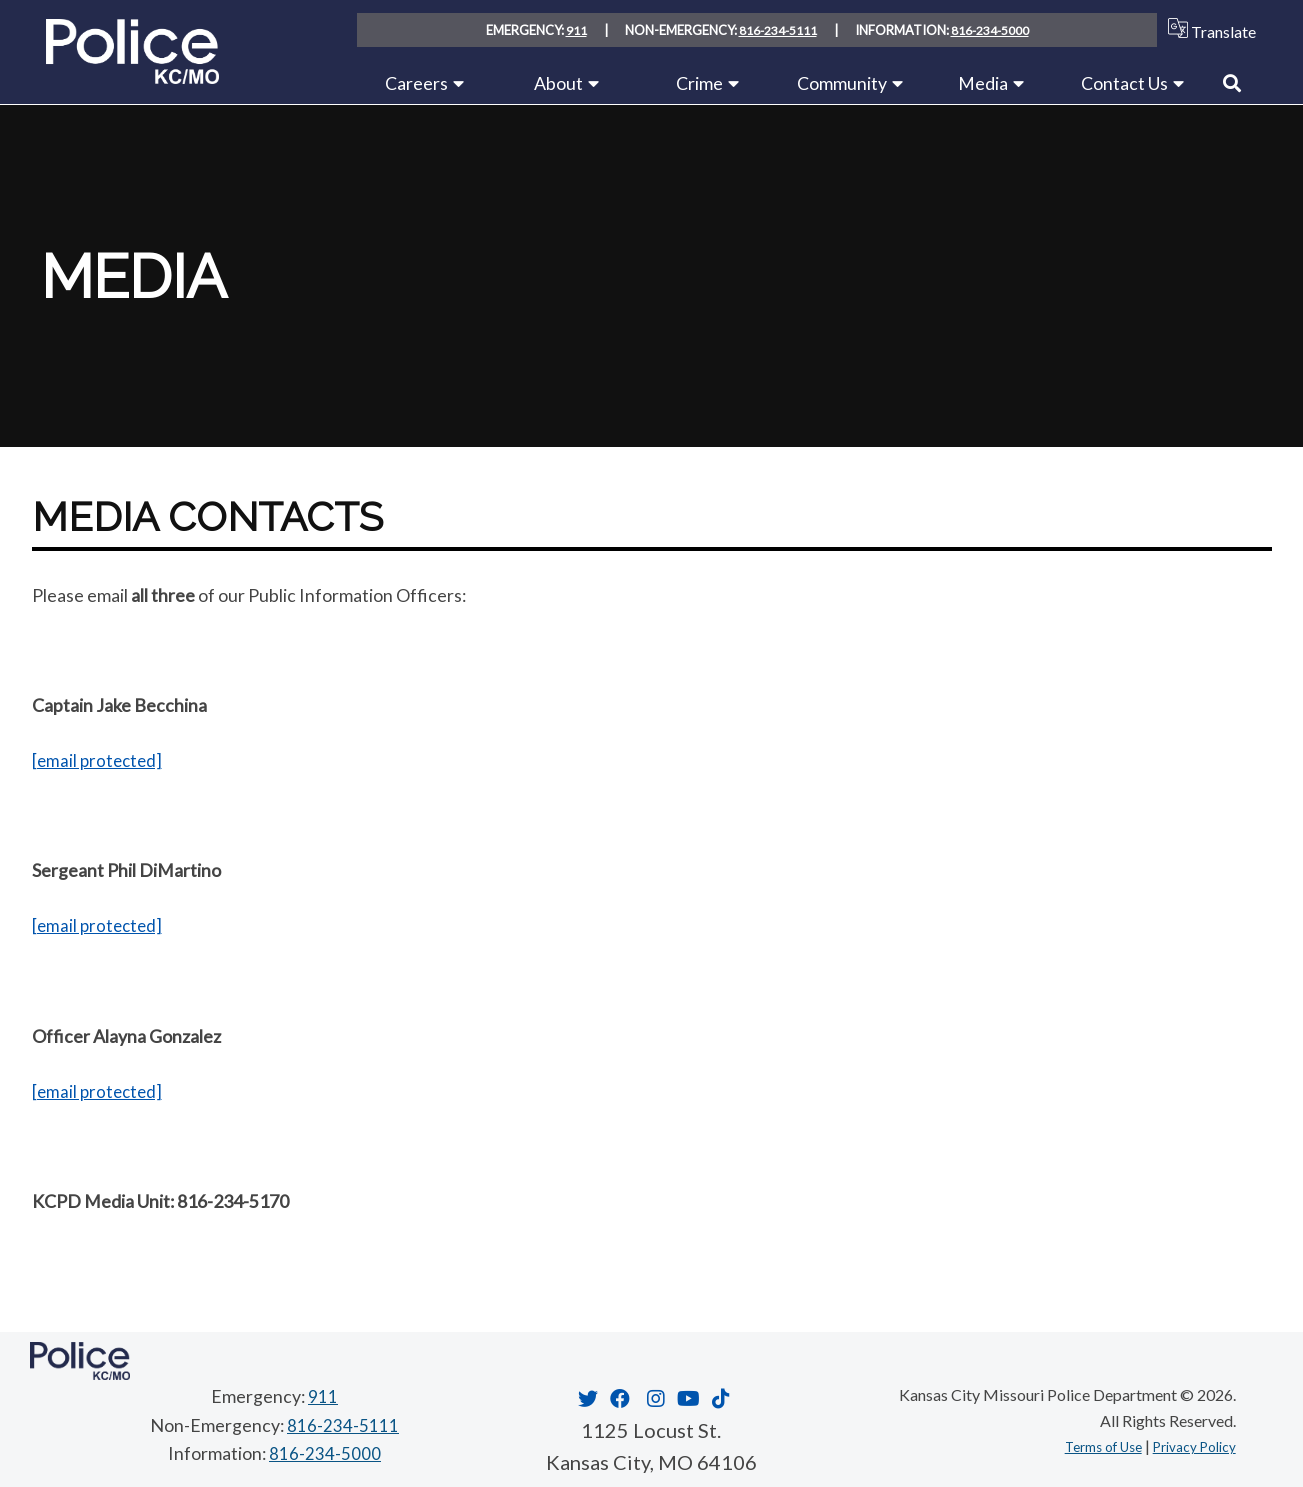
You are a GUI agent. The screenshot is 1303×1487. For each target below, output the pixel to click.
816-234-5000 (991, 30)
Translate (1207, 29)
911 (574, 30)
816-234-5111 (777, 30)
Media (983, 83)
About (558, 83)
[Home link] (132, 77)
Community (842, 83)
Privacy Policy (1187, 1444)
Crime (699, 83)
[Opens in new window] (585, 1397)
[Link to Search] (1232, 83)
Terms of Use (1081, 1444)
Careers (416, 83)
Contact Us (1124, 83)
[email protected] (99, 760)
